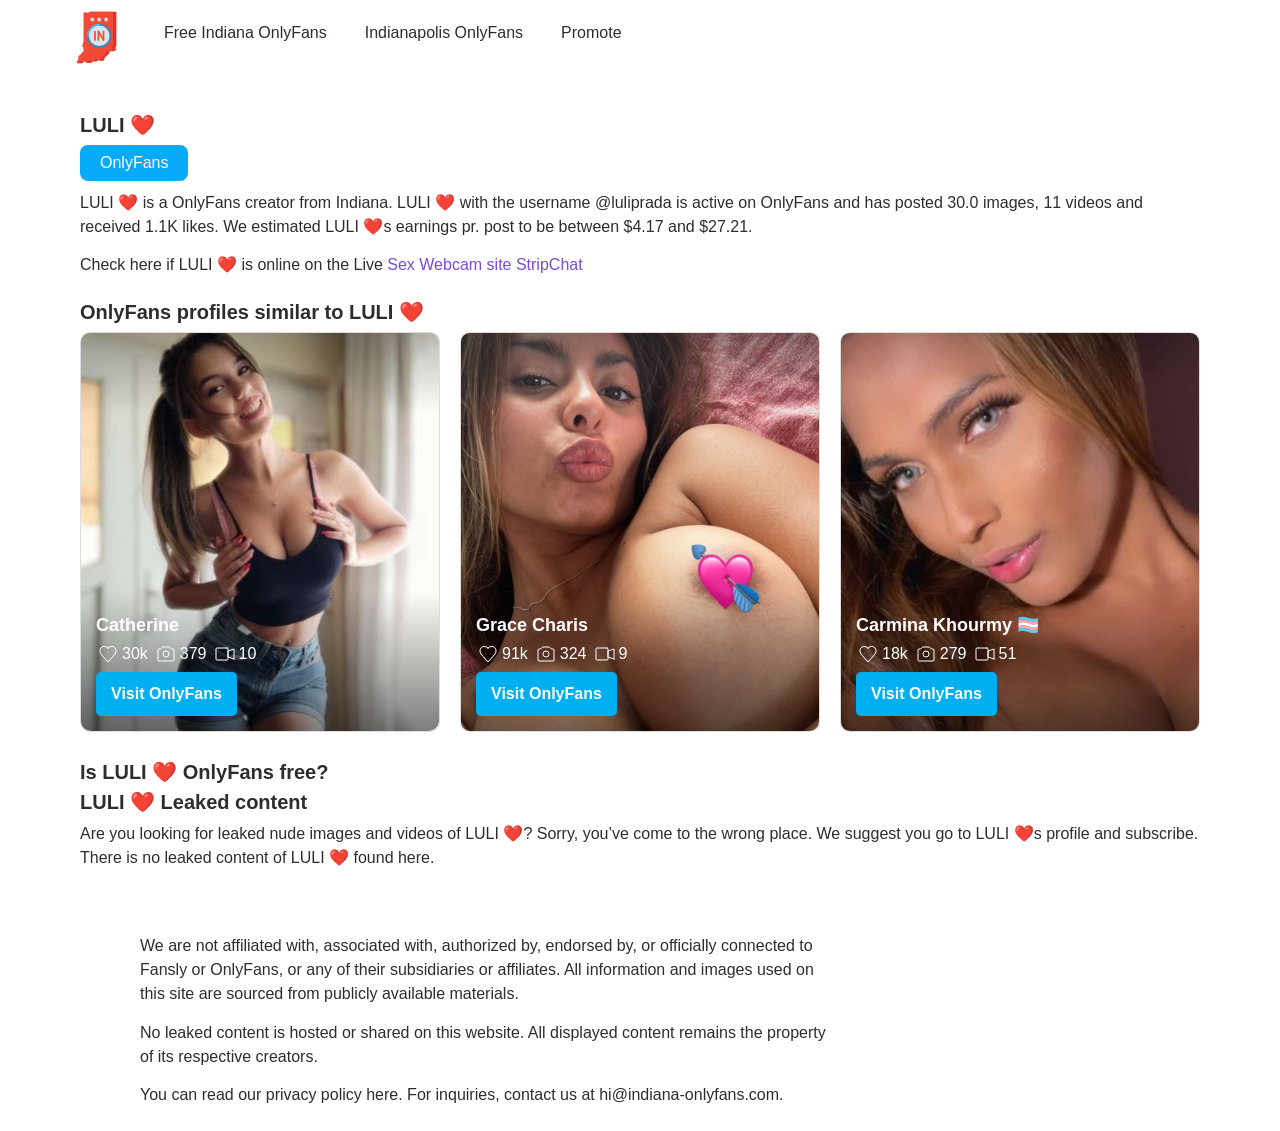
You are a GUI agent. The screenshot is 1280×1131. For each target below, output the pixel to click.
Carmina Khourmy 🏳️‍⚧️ (947, 625)
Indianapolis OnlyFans (444, 32)
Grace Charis (532, 625)
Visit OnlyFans (166, 693)
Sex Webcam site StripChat (484, 264)
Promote (591, 32)
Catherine (137, 625)
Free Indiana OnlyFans (245, 32)
